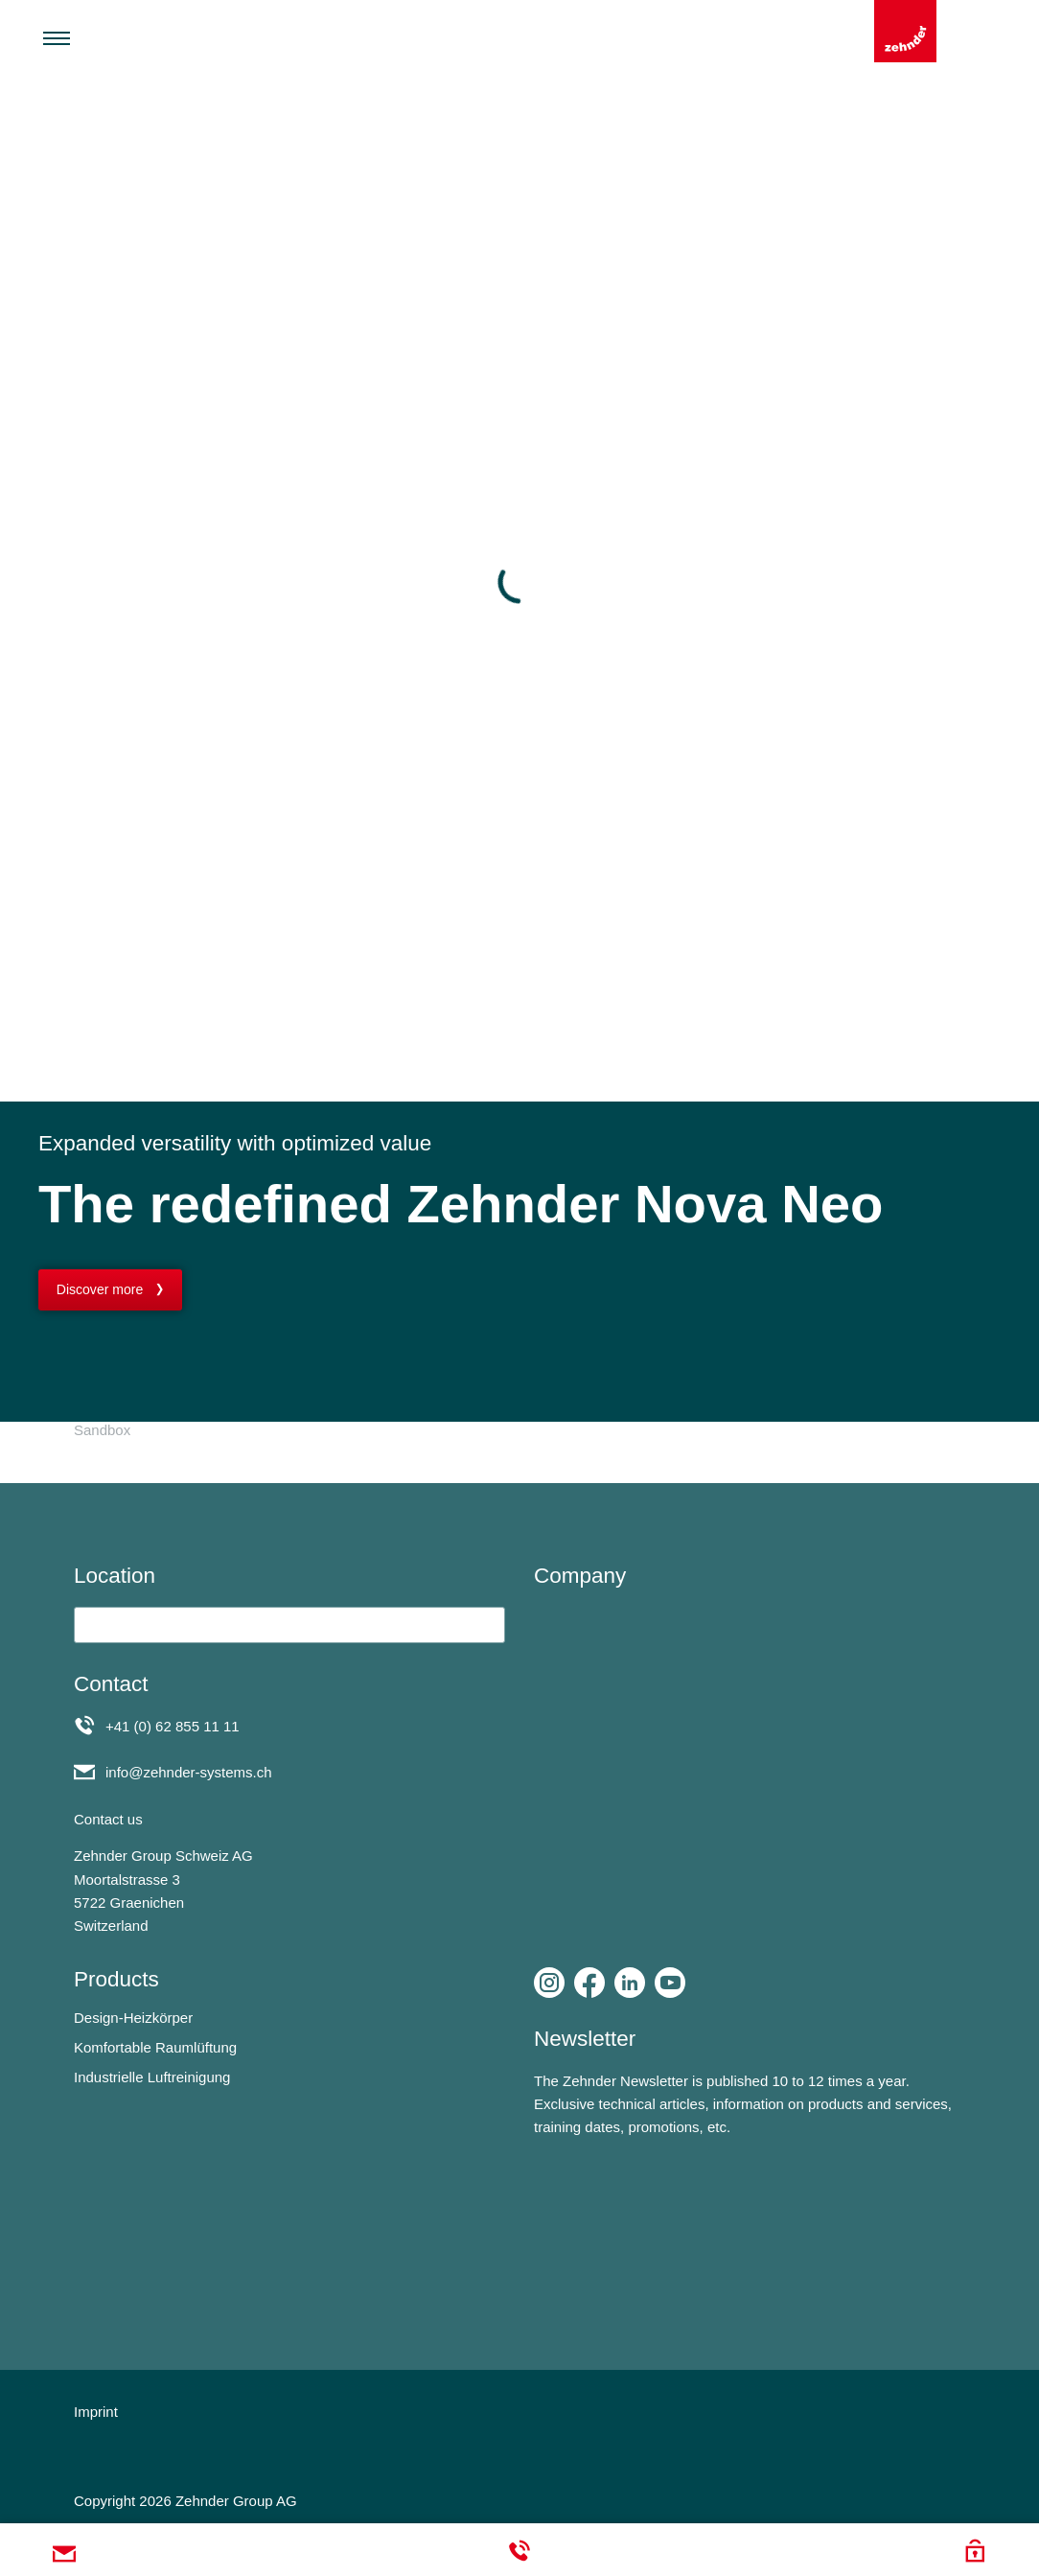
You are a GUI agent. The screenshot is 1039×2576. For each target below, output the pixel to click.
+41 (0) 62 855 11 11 (172, 1726)
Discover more (100, 1289)
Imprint (96, 2411)
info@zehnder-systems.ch (188, 1772)
